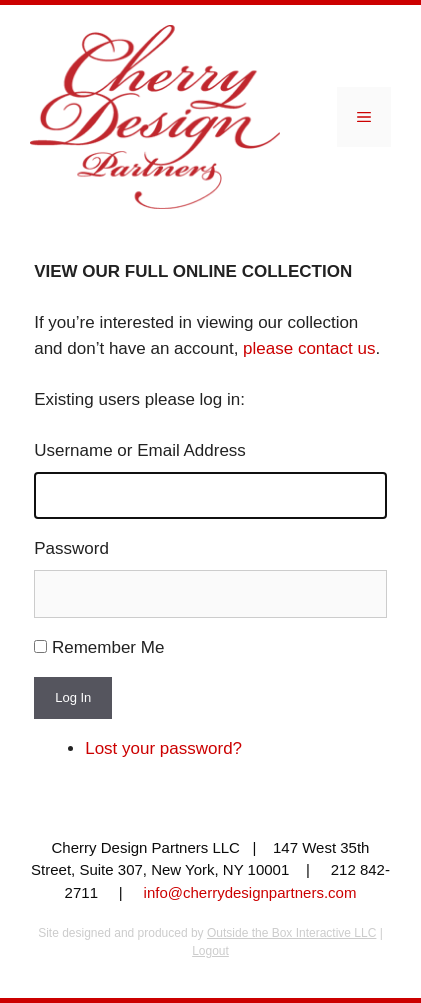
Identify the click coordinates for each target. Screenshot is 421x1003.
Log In (73, 697)
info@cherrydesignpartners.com (250, 892)
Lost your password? (163, 748)
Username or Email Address (140, 450)
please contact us (309, 348)
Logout (210, 951)
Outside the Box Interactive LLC (291, 933)
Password (71, 548)
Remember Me (108, 647)
